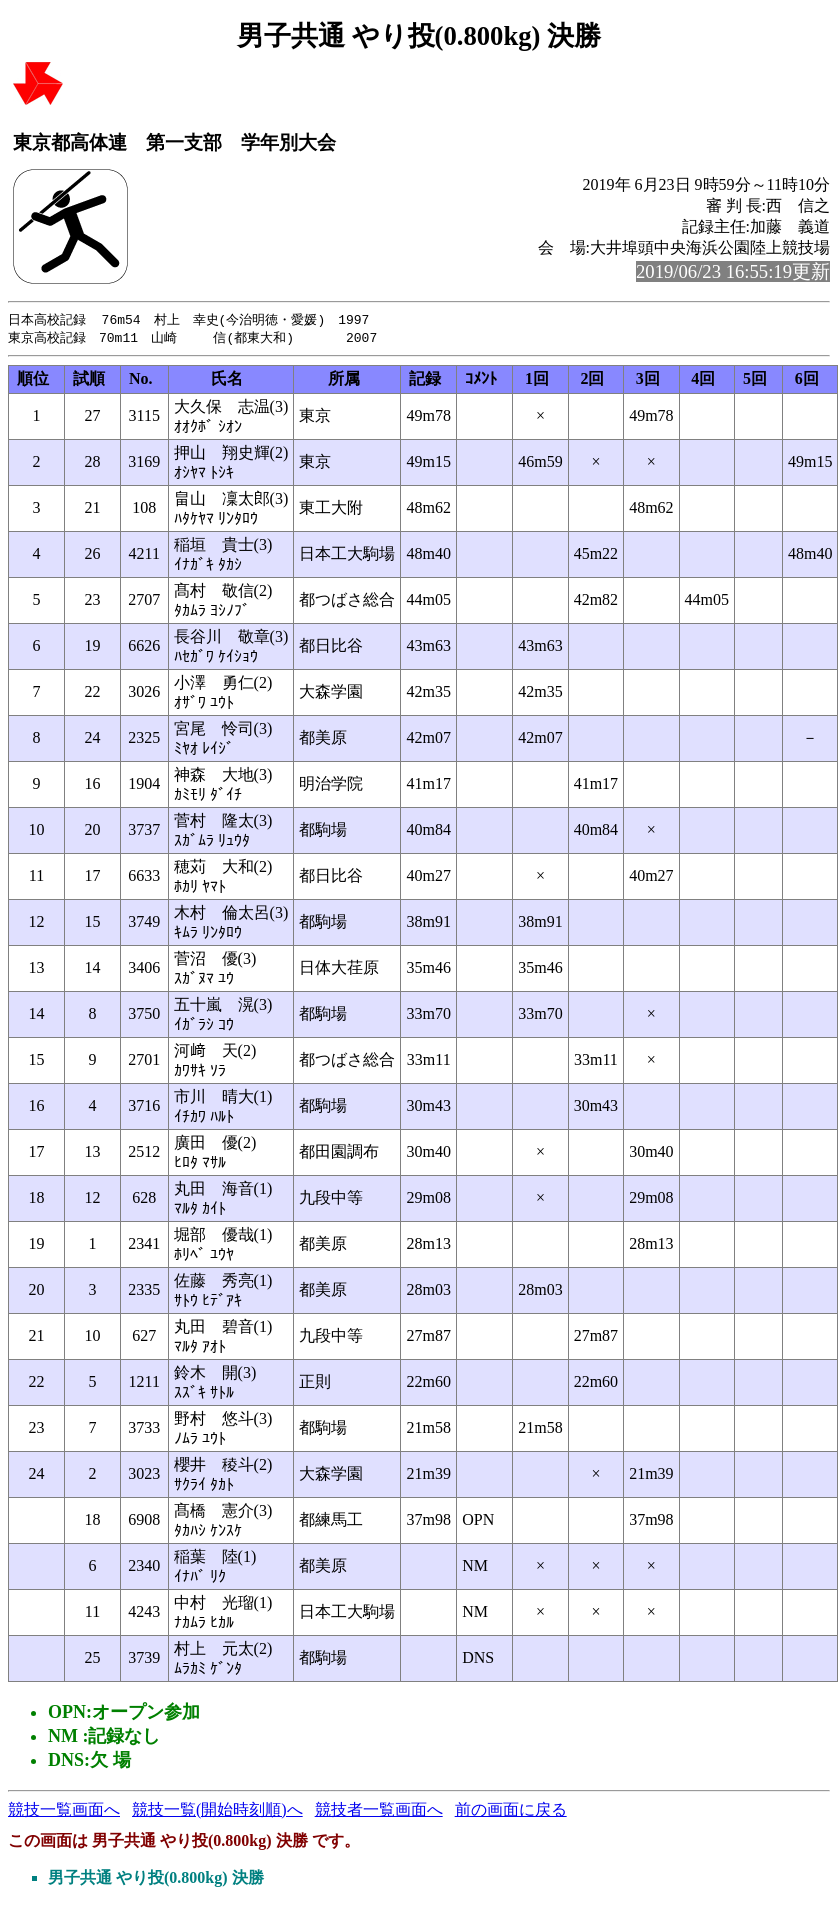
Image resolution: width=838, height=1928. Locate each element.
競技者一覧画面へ (379, 1811)
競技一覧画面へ (64, 1811)
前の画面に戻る (511, 1811)
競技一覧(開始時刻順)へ (217, 1811)
